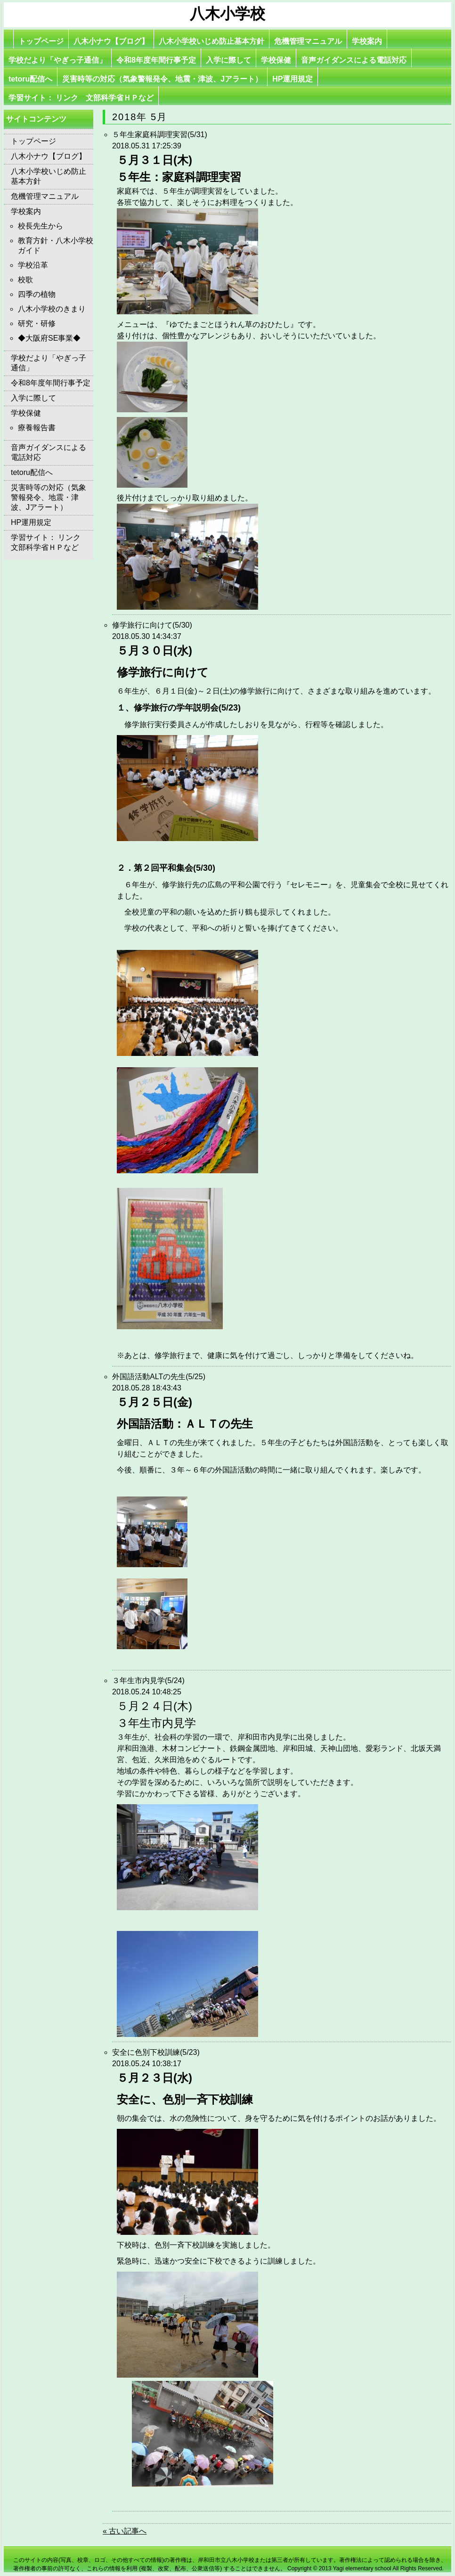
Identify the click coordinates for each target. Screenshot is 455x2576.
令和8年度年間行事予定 (156, 60)
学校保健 (276, 60)
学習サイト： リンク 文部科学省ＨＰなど (81, 98)
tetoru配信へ (30, 79)
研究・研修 (37, 323)
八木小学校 (227, 13)
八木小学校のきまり (52, 309)
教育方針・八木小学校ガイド (55, 245)
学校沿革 (33, 265)
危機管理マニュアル (308, 41)
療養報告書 (37, 428)
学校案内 (367, 41)
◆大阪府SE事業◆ (49, 338)
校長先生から (40, 226)
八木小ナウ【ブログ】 (111, 41)
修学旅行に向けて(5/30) (152, 625)
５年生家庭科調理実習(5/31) (159, 135)
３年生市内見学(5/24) (148, 1680)
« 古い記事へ (124, 2531)
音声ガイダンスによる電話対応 (353, 60)
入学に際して (228, 60)
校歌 (25, 280)
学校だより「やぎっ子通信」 (57, 60)
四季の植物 (37, 294)
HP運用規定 (292, 79)
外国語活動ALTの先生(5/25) (158, 1377)
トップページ (41, 41)
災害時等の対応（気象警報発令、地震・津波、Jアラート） (162, 79)
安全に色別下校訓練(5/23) (156, 2052)
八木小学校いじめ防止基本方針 (211, 41)
